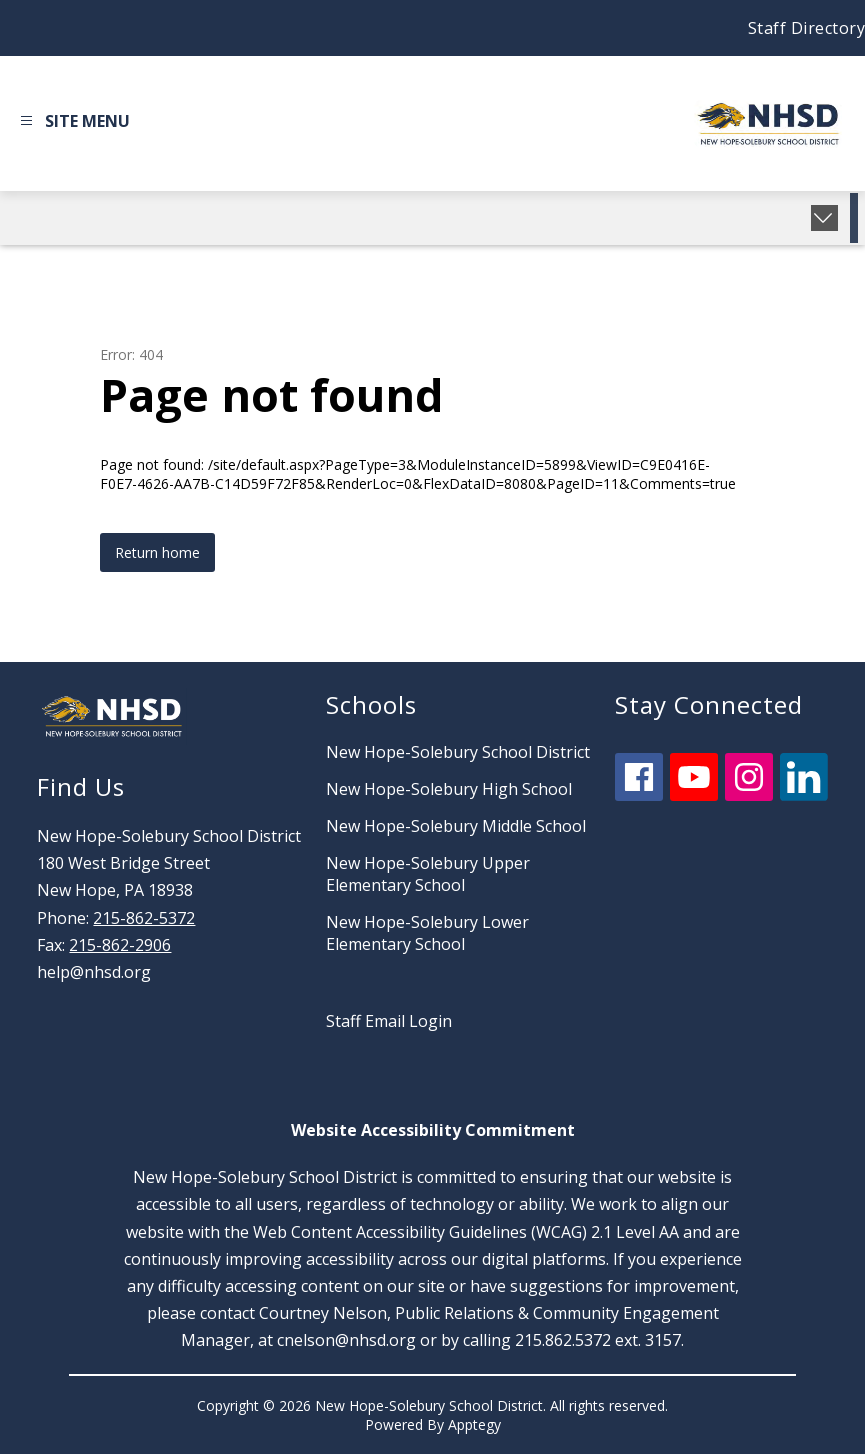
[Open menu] (72, 124)
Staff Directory (807, 28)
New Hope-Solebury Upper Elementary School (428, 874)
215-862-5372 (144, 918)
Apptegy (474, 1424)
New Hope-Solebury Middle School (456, 826)
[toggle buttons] (824, 218)
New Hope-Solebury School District (458, 752)
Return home (157, 552)
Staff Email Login (389, 1021)
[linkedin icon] (804, 795)
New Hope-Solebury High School (449, 789)
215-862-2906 (120, 945)
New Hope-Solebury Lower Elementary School (427, 933)
